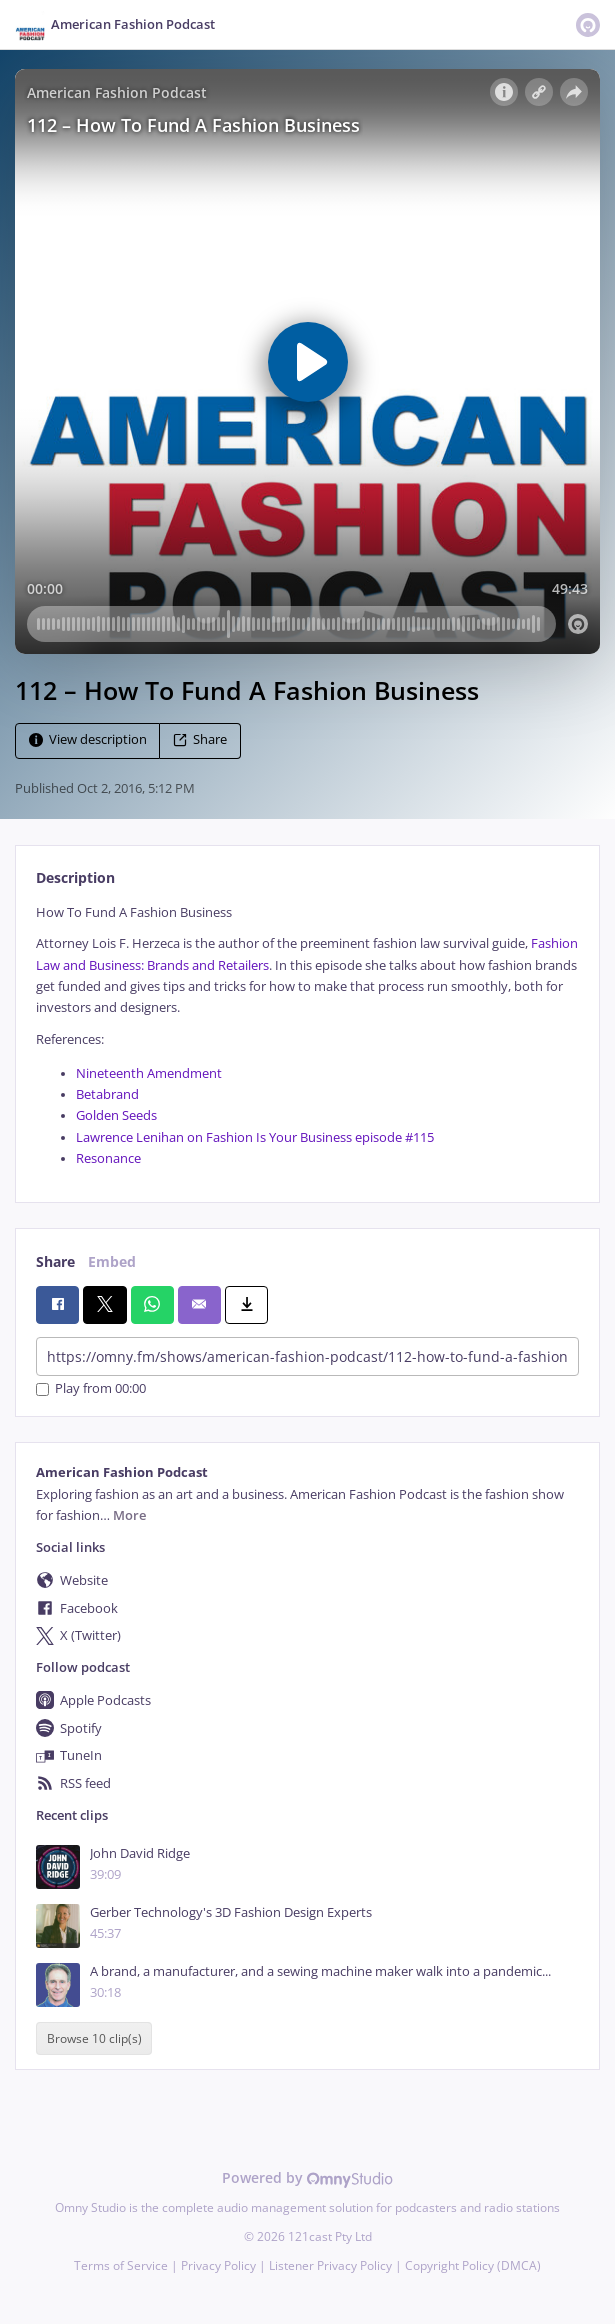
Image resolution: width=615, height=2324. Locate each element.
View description (88, 739)
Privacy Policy (218, 2265)
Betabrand (107, 1094)
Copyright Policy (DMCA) (473, 2265)
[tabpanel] (307, 1036)
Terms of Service (121, 2265)
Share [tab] (55, 1261)
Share (200, 739)
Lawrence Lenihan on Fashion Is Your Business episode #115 (255, 1137)
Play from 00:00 (91, 1389)
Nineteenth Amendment (149, 1073)
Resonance (108, 1158)
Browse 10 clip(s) (94, 2038)
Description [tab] (75, 877)
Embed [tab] (112, 1261)
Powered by (307, 2177)
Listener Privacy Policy (330, 2265)
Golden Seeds (116, 1115)
